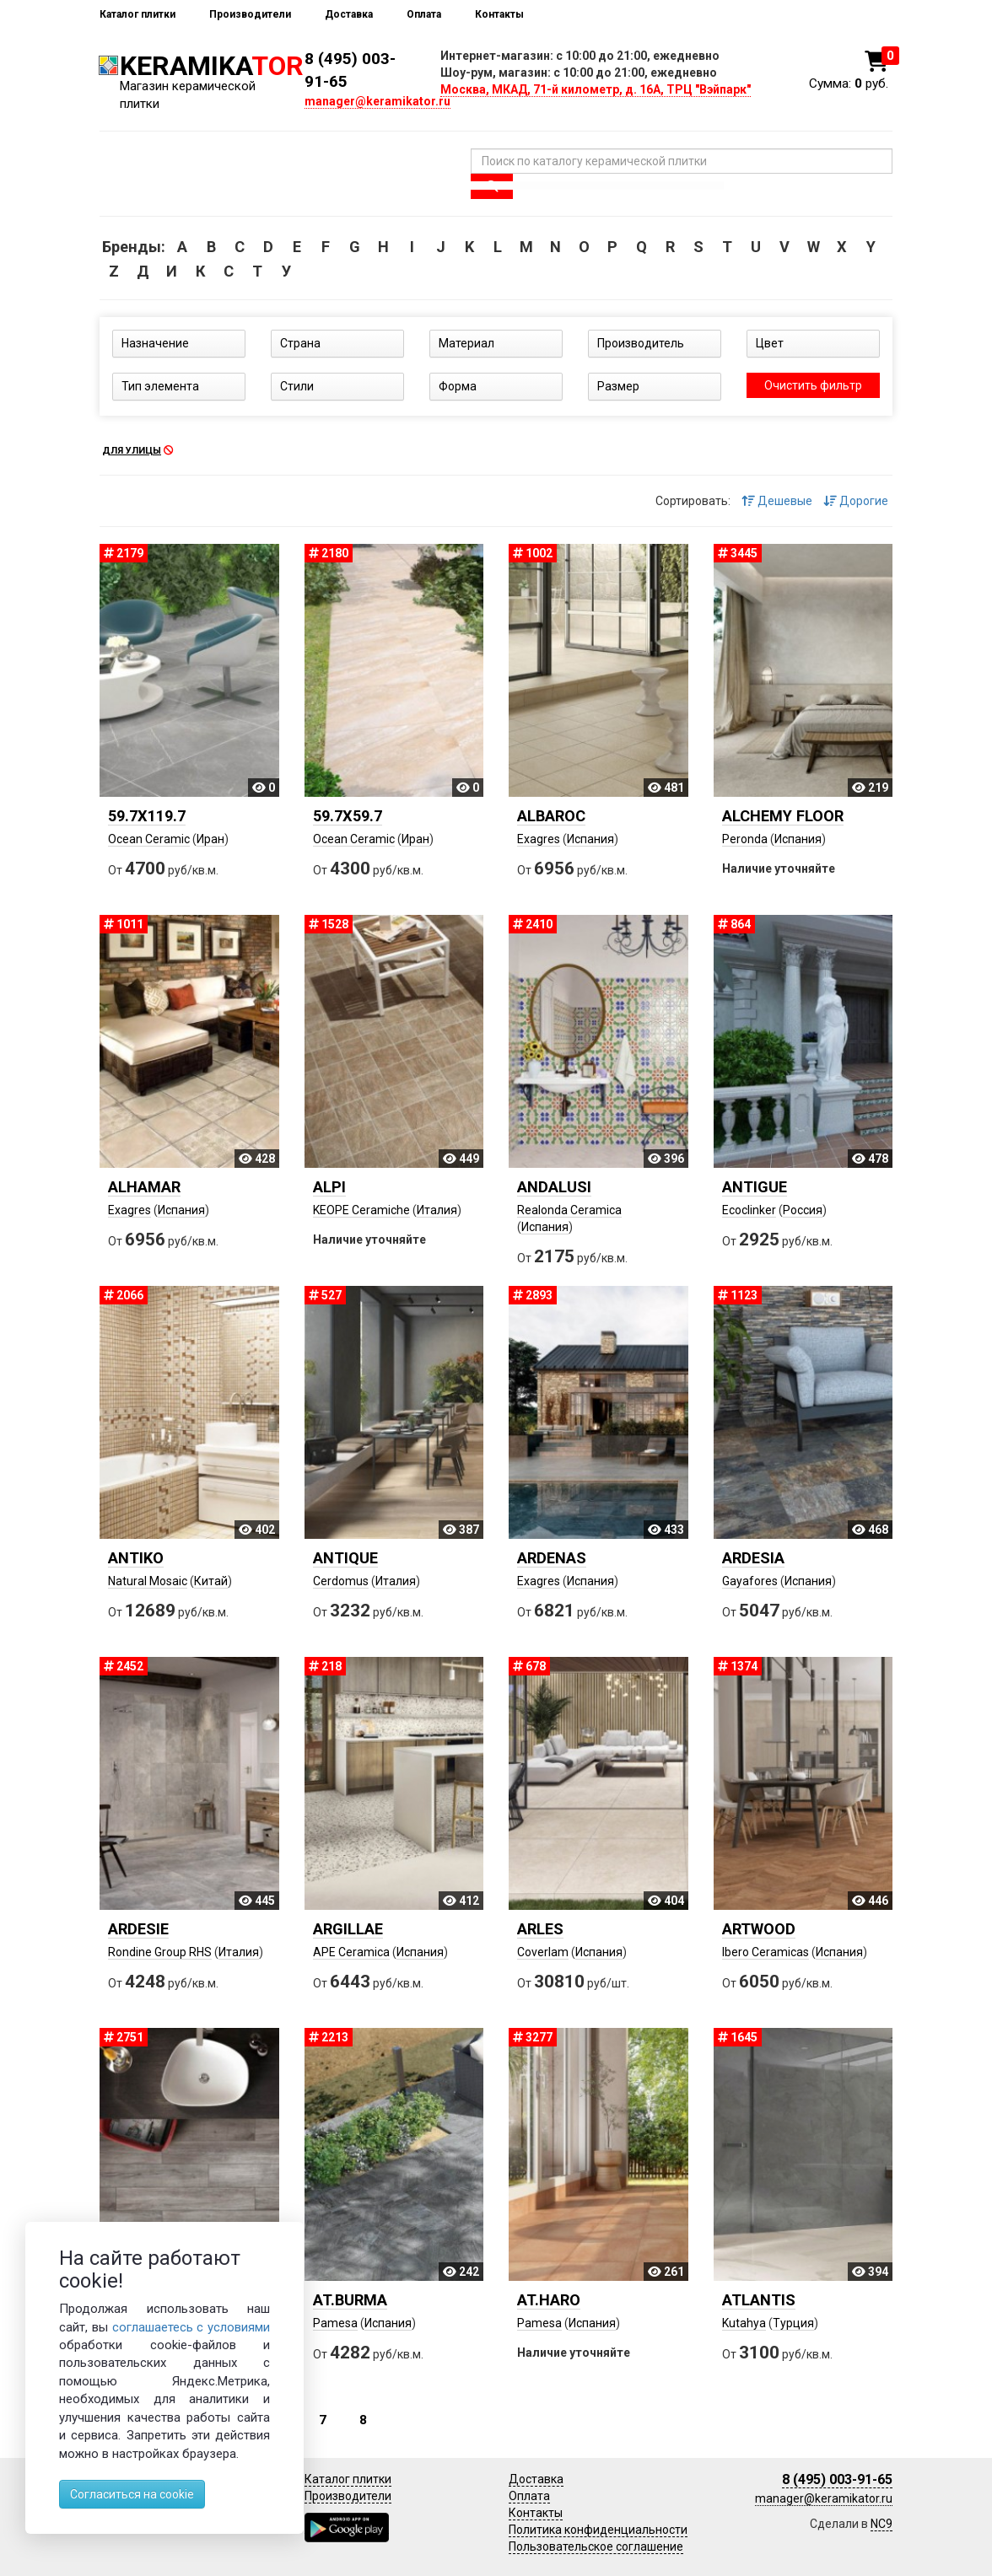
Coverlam (543, 1952)
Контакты (499, 14)
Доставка (349, 14)
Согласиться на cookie (132, 2494)
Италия (437, 1210)
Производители (250, 14)
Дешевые (776, 501)
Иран (210, 839)
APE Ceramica (351, 1952)
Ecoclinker (749, 1210)
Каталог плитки (137, 14)
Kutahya (744, 2323)
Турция (793, 2323)
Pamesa (335, 2323)
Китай (211, 1581)
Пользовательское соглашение (596, 2546)
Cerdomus (341, 1581)
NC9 (881, 2523)
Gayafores (750, 1581)
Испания (590, 839)
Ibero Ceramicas (765, 1952)
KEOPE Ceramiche (361, 1210)
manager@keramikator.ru (377, 101)
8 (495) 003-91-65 (837, 2479)
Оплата (424, 14)
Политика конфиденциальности (598, 2529)
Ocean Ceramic (149, 839)
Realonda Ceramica (569, 1210)
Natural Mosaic (147, 1581)
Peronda (745, 839)
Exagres (538, 839)
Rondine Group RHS (160, 1952)
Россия (802, 1210)
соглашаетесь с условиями (191, 2327)
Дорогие (855, 501)
